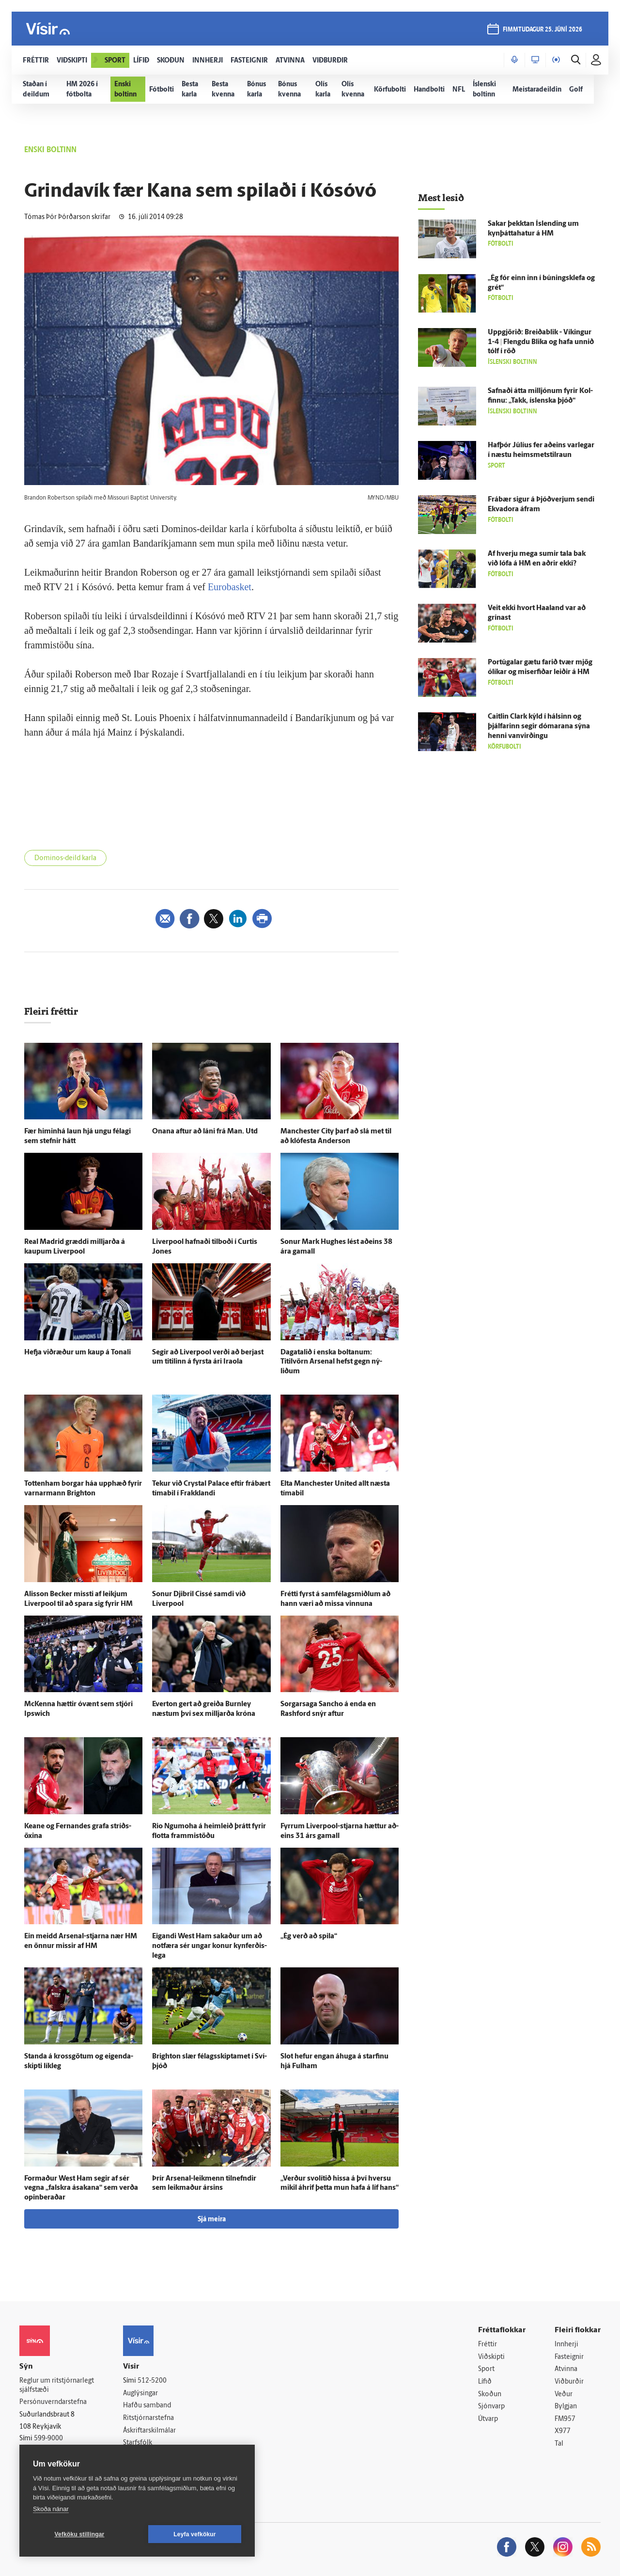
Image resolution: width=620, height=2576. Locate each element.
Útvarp (488, 2419)
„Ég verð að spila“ (308, 1936)
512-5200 (152, 2381)
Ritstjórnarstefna (148, 2418)
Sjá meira (212, 2219)
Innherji (566, 2344)
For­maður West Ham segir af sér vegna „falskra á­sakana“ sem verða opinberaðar (81, 2188)
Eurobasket (229, 586)
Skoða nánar (51, 2509)
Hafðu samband (147, 2405)
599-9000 (48, 2438)
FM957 (565, 2419)
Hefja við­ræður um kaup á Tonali (77, 1352)
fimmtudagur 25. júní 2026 (542, 29)
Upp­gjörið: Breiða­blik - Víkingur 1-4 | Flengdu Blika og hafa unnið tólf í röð (541, 342)
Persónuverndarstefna (53, 2402)
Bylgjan (566, 2406)
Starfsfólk (137, 2443)
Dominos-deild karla (65, 858)
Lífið (485, 2382)
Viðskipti (491, 2357)
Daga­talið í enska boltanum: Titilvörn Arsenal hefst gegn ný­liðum (331, 1362)
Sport (486, 2369)
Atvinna (566, 2369)
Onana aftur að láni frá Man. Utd (205, 1131)
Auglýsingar (140, 2393)
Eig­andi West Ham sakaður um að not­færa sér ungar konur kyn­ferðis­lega (209, 1946)
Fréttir (487, 2344)
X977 (563, 2431)
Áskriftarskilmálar (149, 2431)
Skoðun (489, 2394)
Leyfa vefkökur (194, 2534)
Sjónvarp (491, 2406)
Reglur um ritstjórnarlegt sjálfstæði (56, 2385)
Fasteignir (569, 2357)
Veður (564, 2394)
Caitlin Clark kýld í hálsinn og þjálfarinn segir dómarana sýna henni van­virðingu (539, 726)
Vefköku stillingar (80, 2534)
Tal (559, 2444)
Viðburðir (569, 2382)
